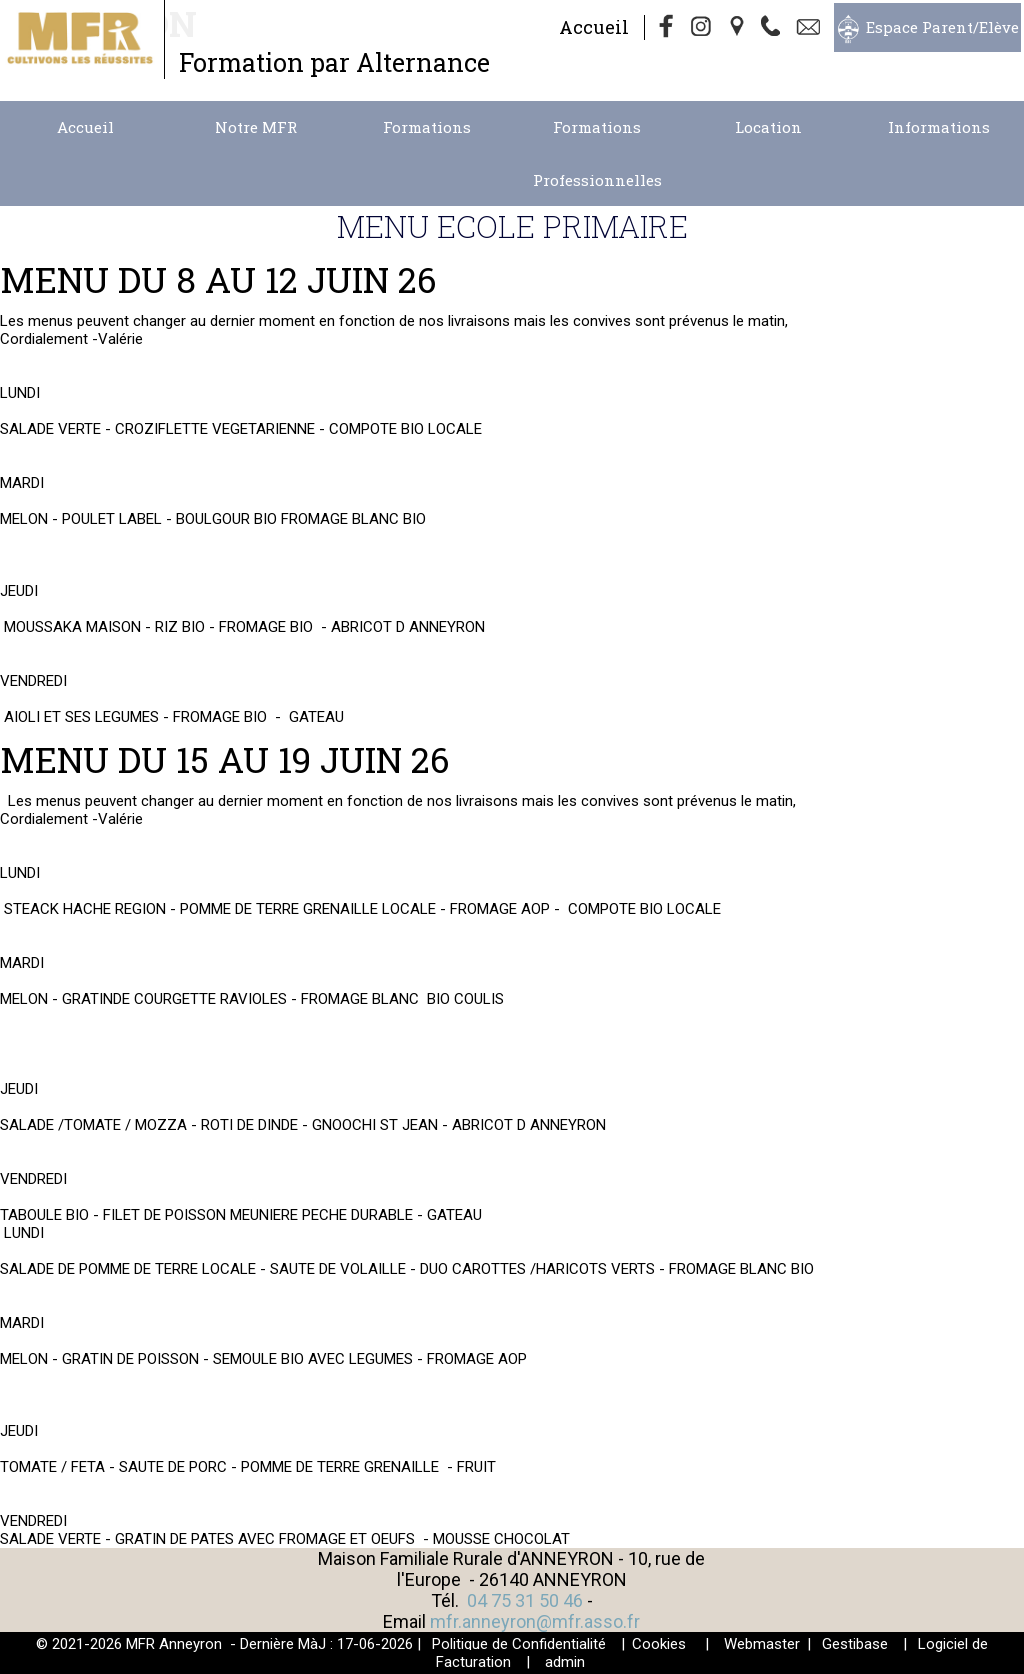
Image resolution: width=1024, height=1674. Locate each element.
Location (768, 127)
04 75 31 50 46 (525, 1600)
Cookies (659, 1644)
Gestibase (855, 1644)
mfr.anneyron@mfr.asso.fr (535, 1621)
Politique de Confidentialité (519, 1644)
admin (565, 1662)
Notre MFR (256, 127)
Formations (427, 127)
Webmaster (762, 1644)
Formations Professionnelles (597, 153)
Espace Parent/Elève (942, 27)
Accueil (594, 27)
